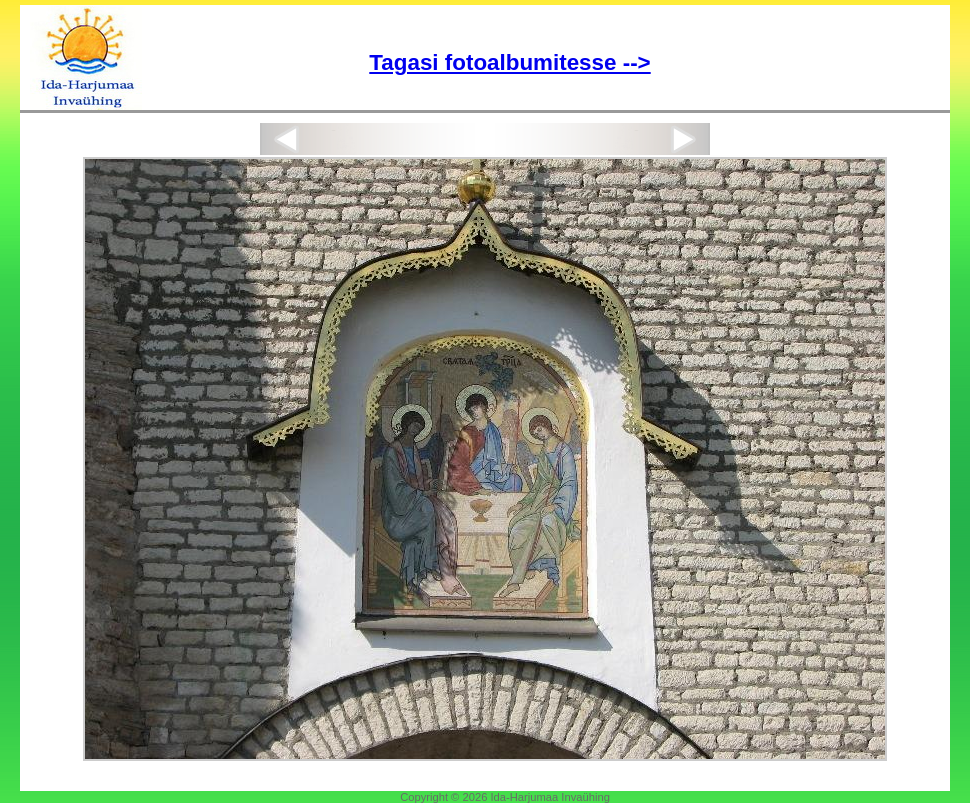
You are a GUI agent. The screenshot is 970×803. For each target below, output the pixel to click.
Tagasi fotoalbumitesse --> (509, 62)
